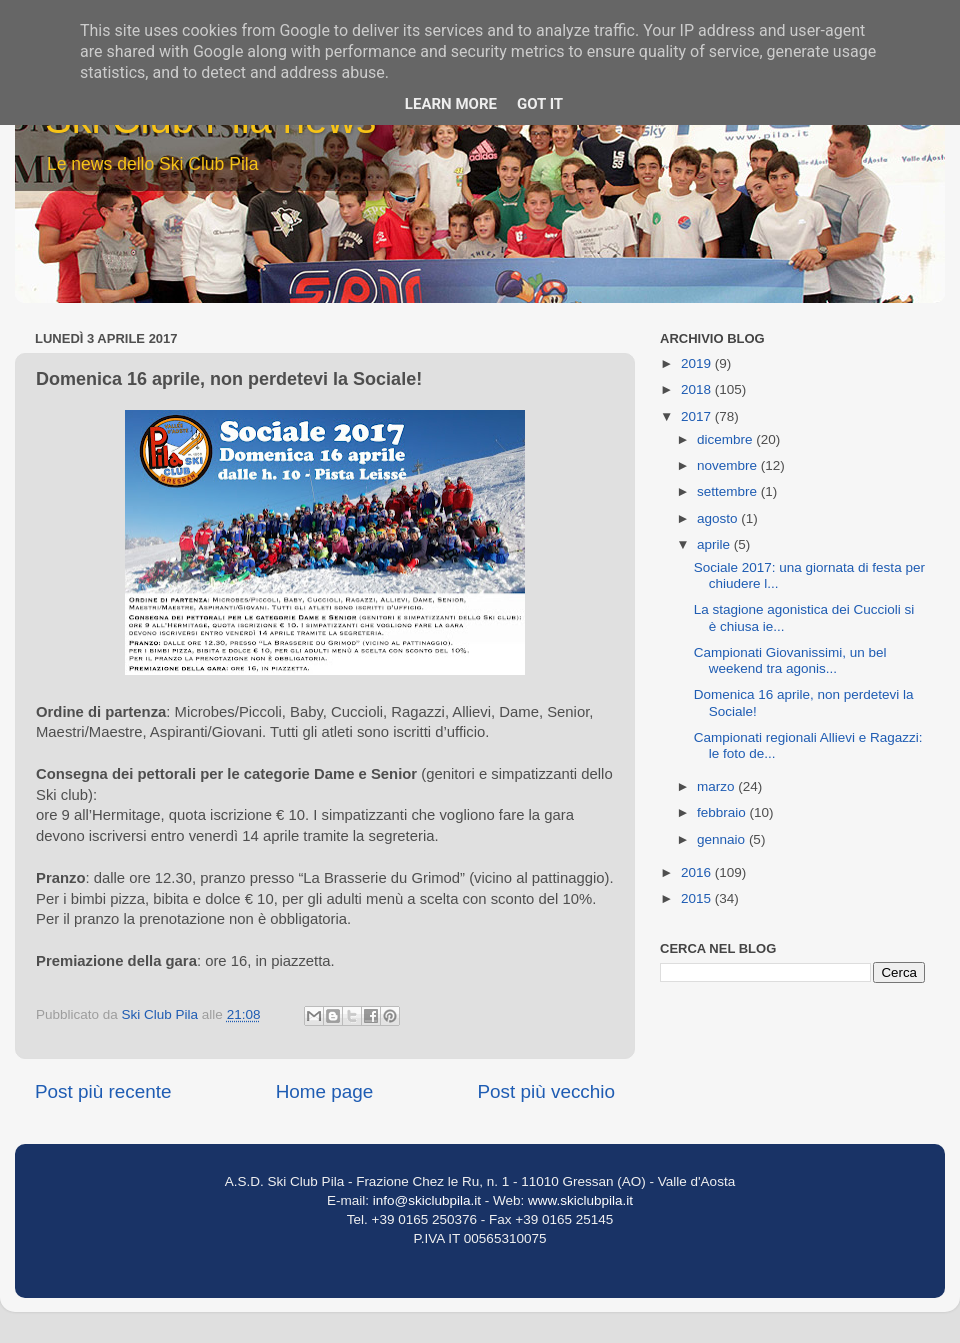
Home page (325, 1091)
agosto (719, 518)
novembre (729, 465)
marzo (717, 786)
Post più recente (103, 1091)
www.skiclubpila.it (580, 1200)
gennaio (723, 839)
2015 (698, 898)
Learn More (451, 104)
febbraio (723, 812)
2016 (698, 872)
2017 (698, 416)
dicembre (726, 439)
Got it (540, 104)
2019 (698, 363)
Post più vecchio (546, 1091)
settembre (729, 491)
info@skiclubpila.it (427, 1200)
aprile (715, 544)
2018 (698, 389)
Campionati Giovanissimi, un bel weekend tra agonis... (790, 660)
